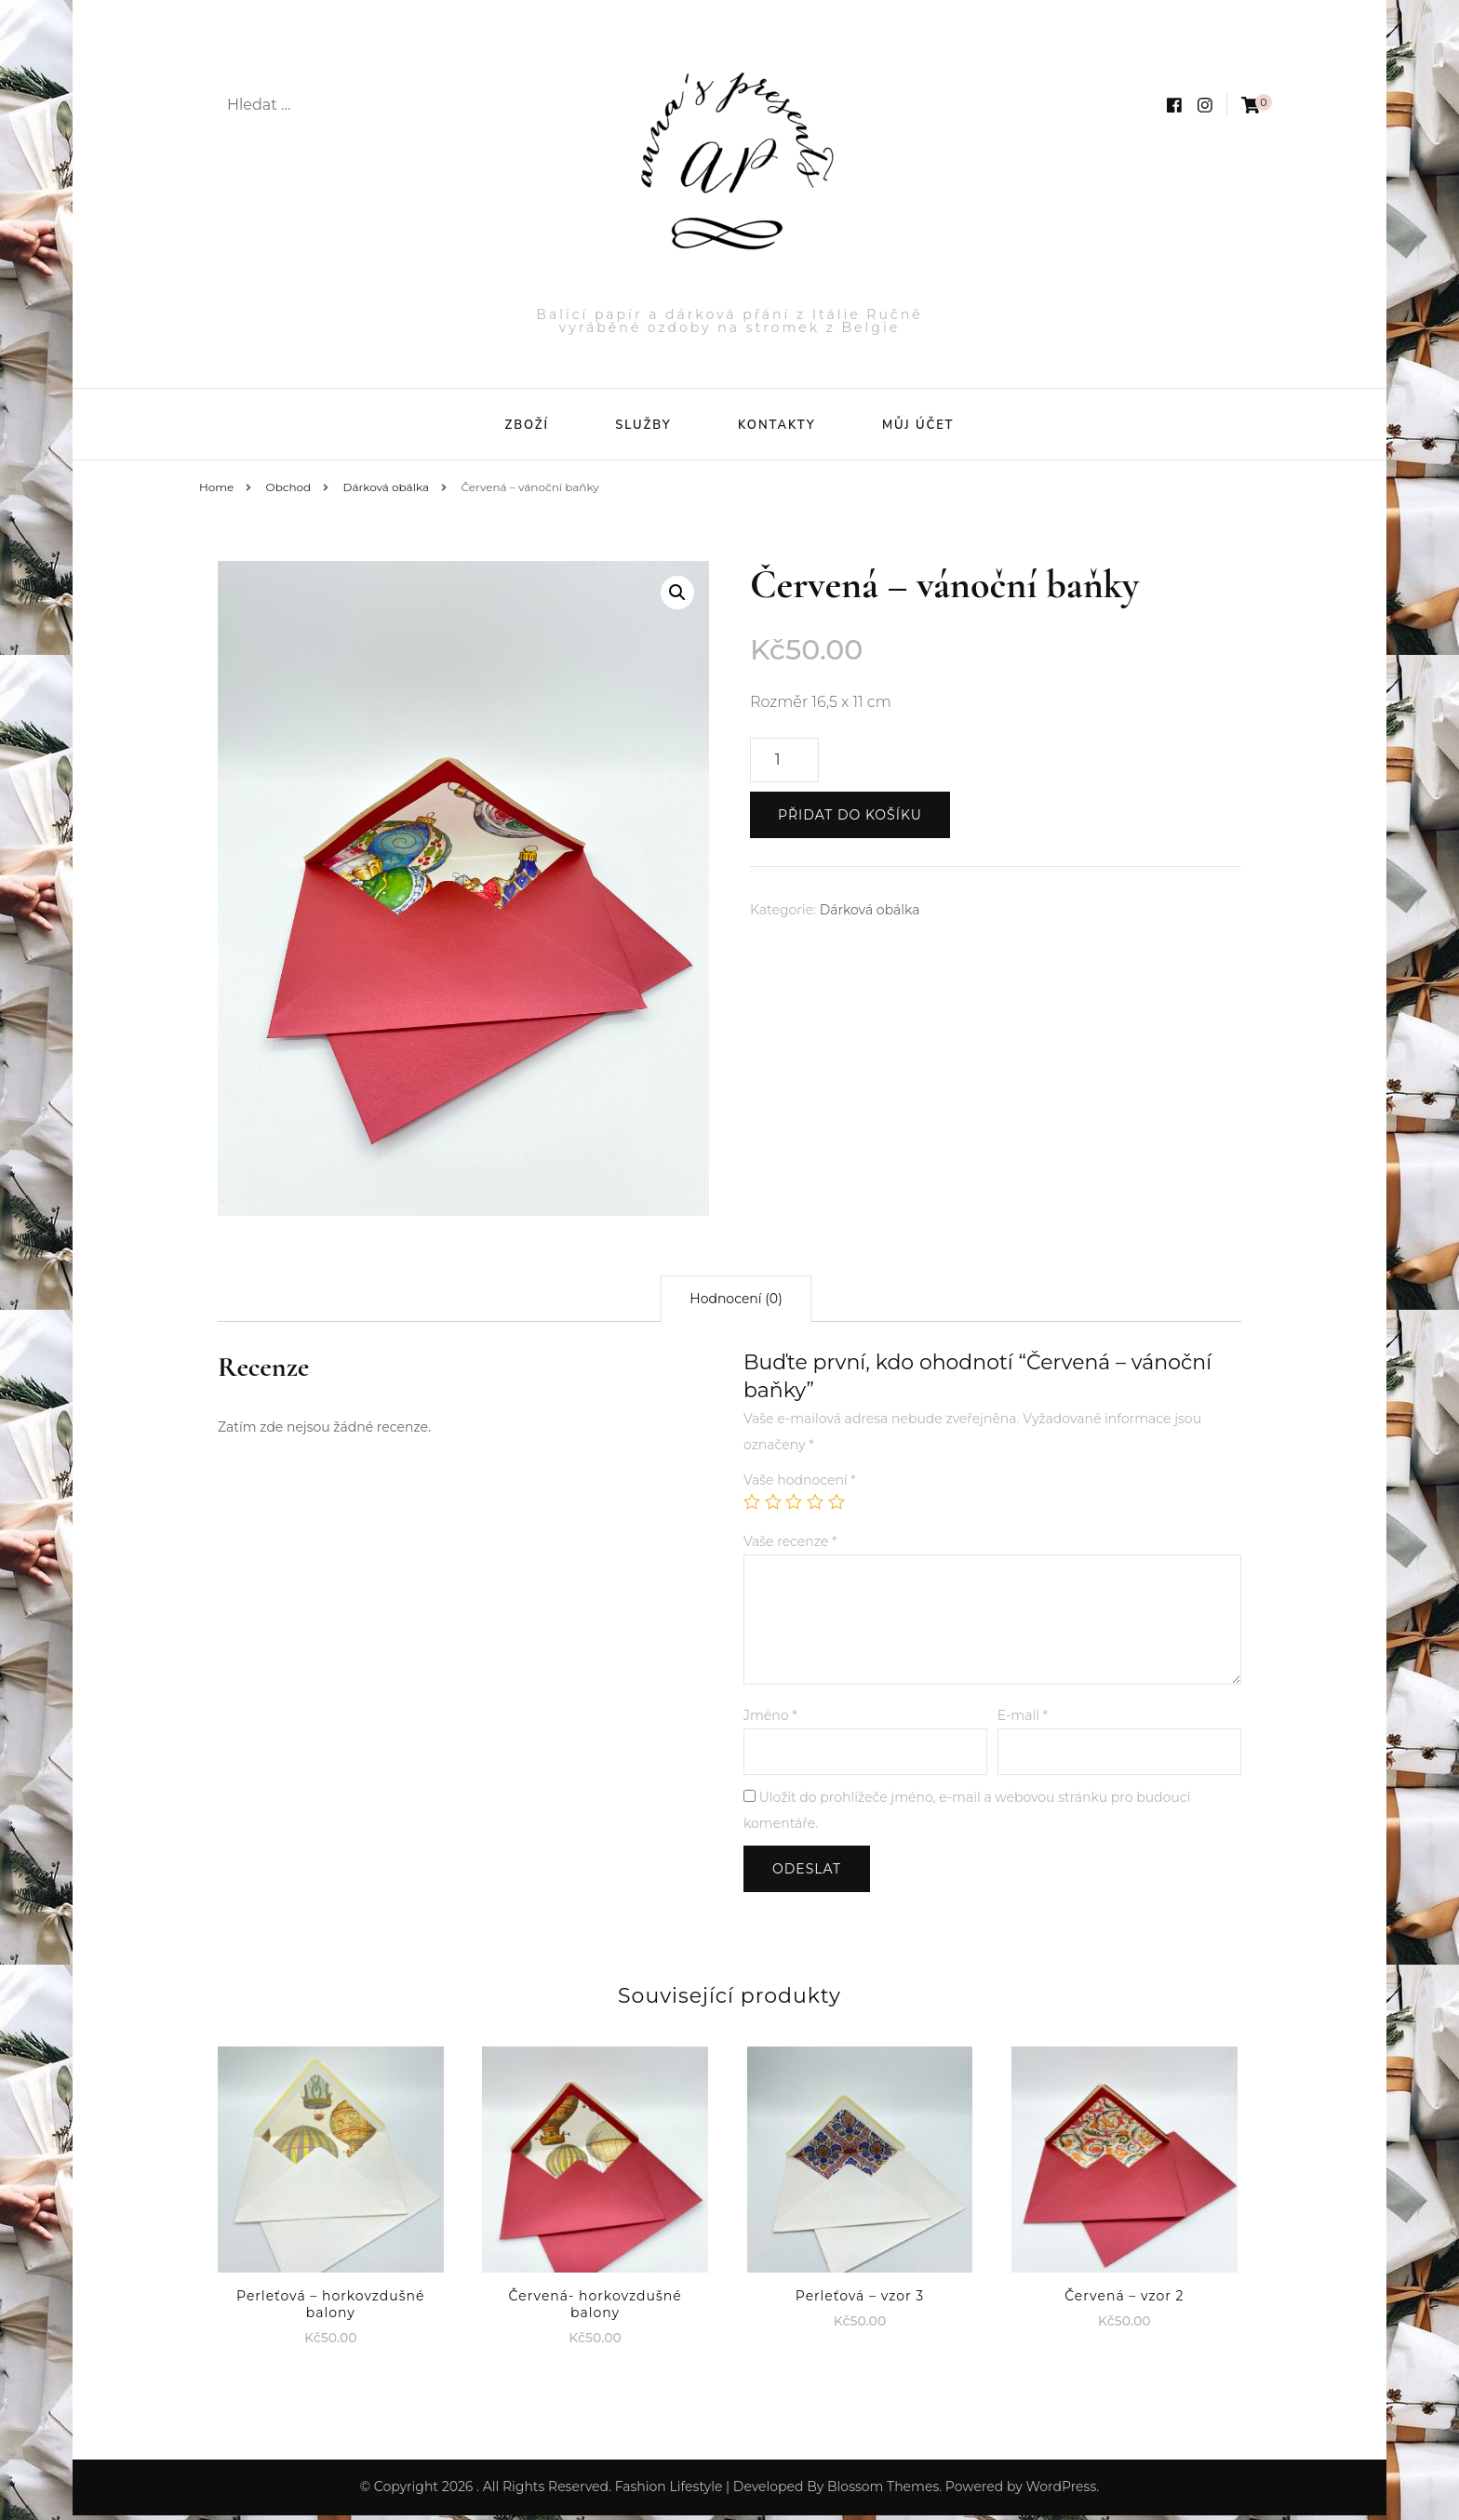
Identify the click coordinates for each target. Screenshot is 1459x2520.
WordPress (1060, 2491)
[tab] (736, 1303)
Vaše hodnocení (799, 1484)
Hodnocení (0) (736, 1303)
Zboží (526, 425)
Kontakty (777, 425)
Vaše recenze (790, 1546)
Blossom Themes (883, 2491)
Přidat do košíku (850, 819)
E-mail (1022, 1720)
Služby (643, 425)
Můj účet (918, 425)
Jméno (770, 1720)
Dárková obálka (870, 914)
